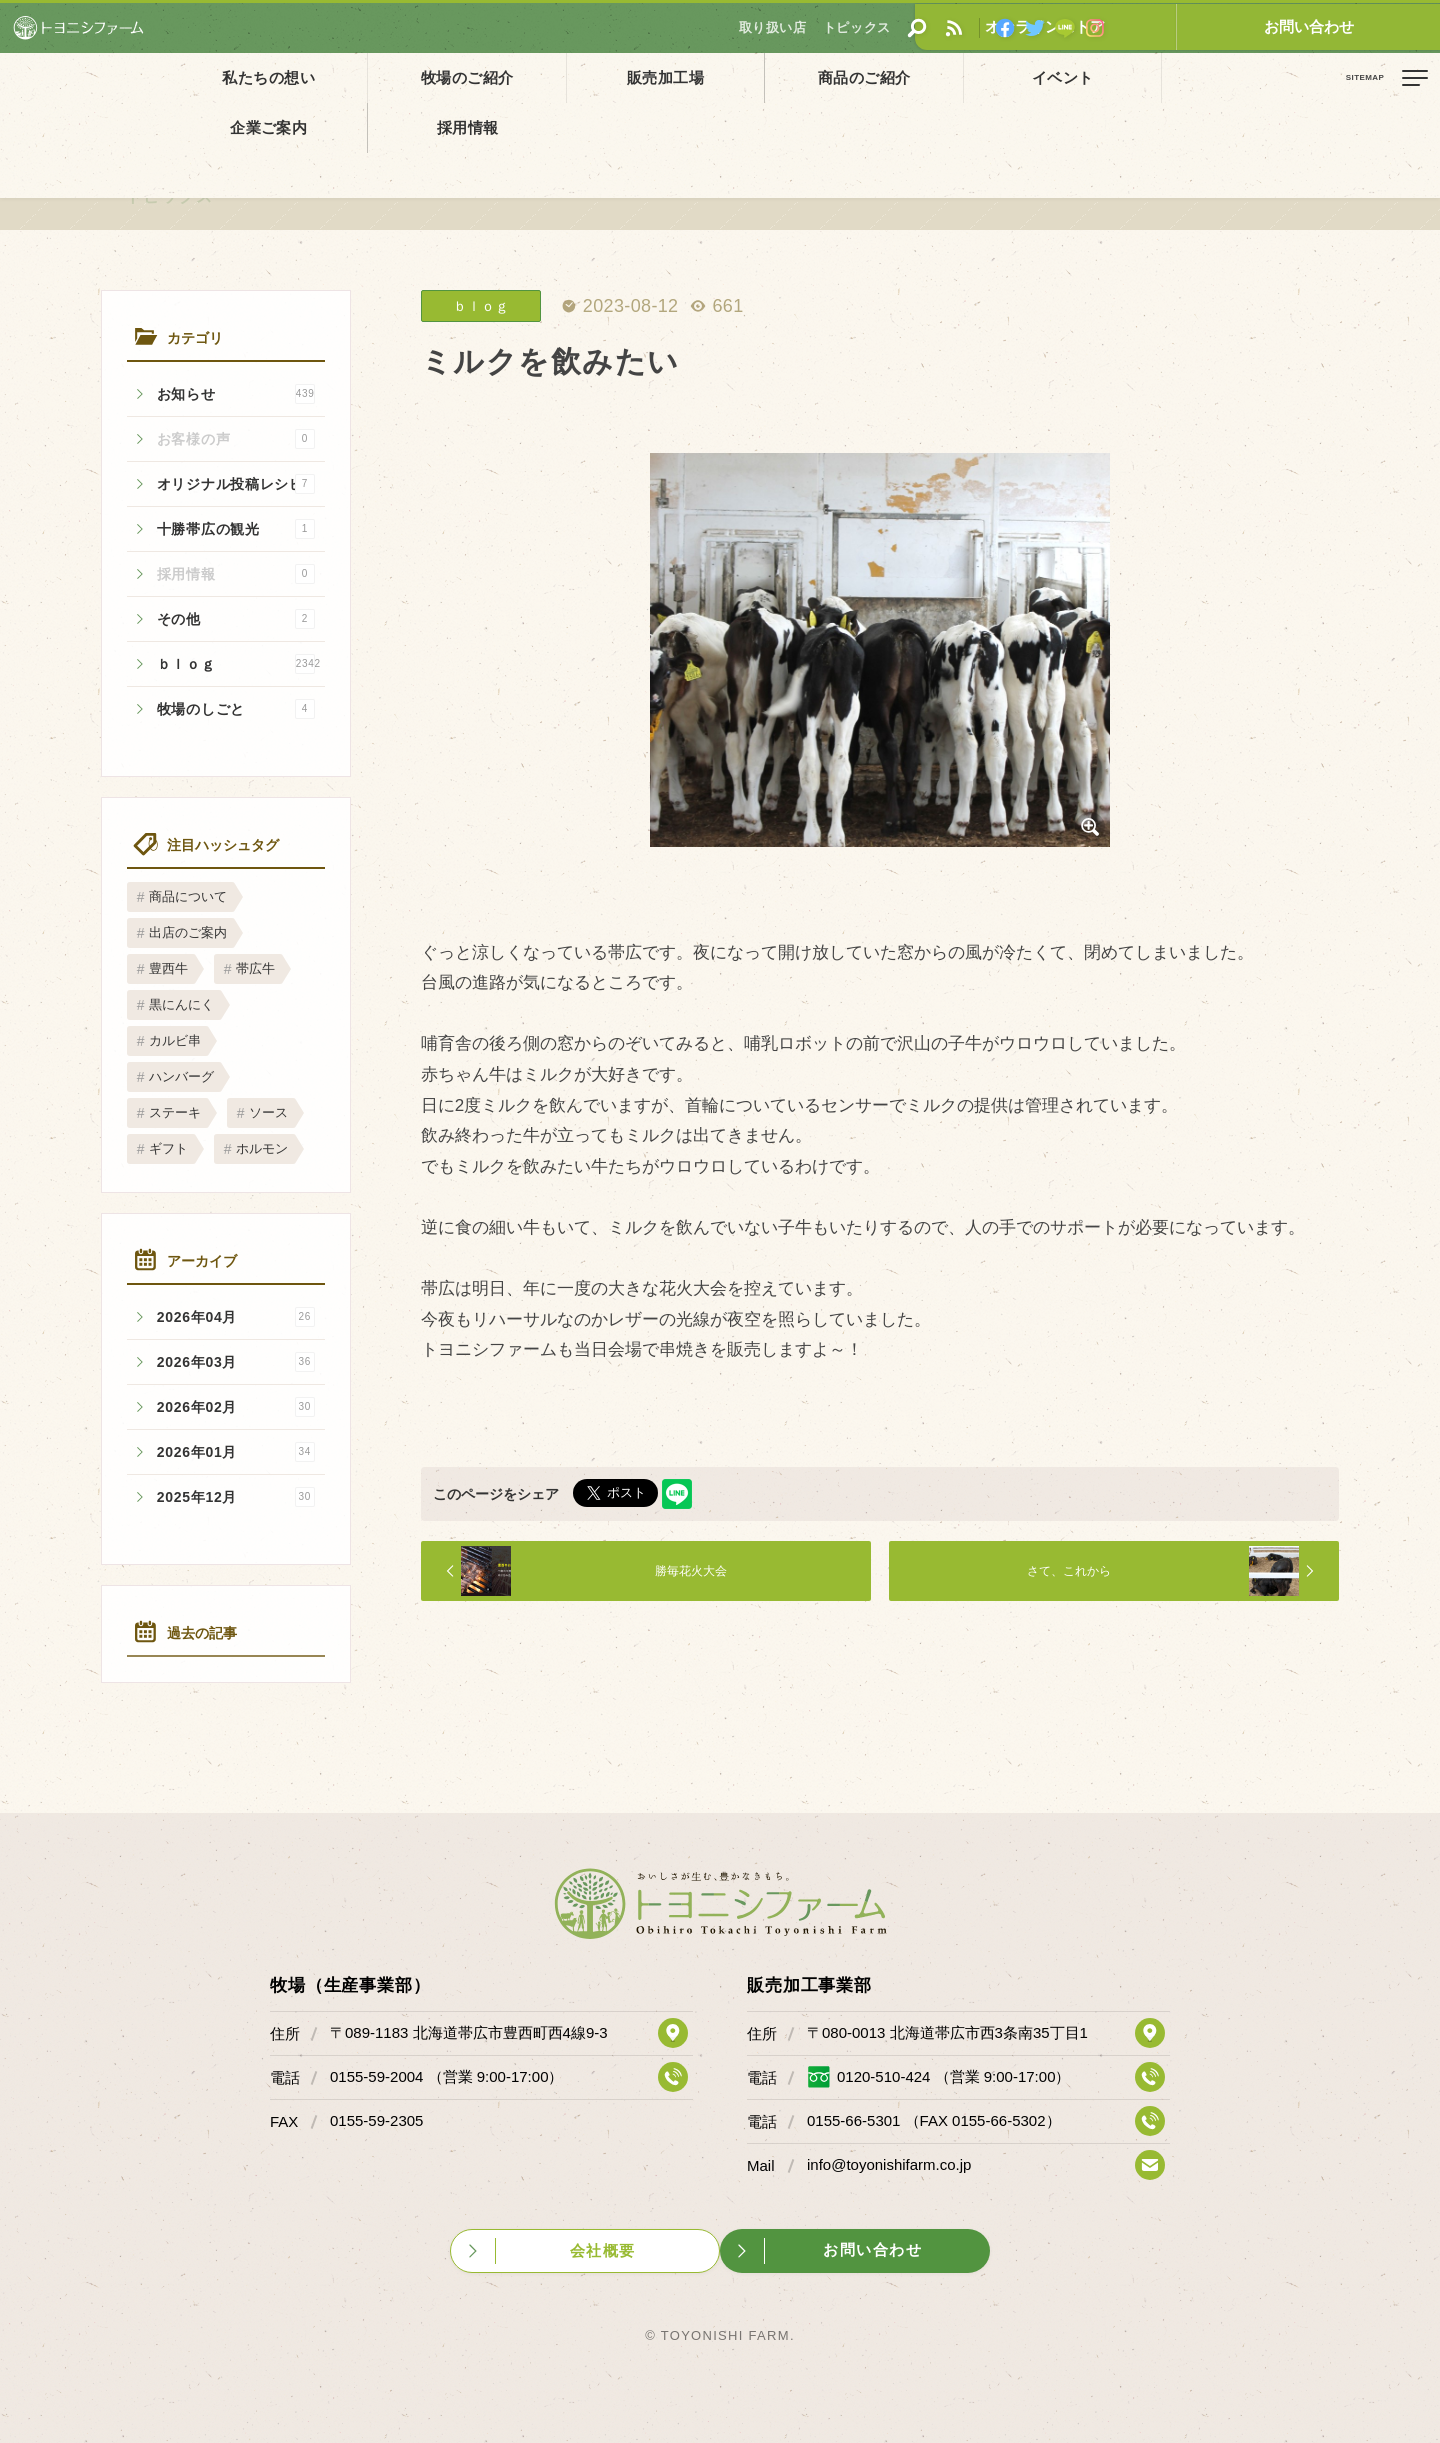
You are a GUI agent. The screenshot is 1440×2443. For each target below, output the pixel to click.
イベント (876, 77)
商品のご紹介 (719, 77)
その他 (236, 619)
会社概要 (602, 2248)
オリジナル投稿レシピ (236, 484)
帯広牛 (255, 968)
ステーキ (175, 1112)
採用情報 (1191, 77)
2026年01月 (236, 1452)
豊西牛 (168, 968)
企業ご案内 (1033, 77)
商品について (188, 896)
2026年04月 (236, 1317)
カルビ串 (175, 1040)
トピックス (94, 123)
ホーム (30, 123)
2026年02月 (236, 1407)
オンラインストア (1215, 26)
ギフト (168, 1148)
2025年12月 (236, 1497)
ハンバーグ (181, 1076)
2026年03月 (236, 1362)
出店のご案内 (188, 932)
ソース (268, 1112)
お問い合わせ (1365, 26)
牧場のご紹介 (405, 77)
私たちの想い (248, 77)
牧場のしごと (236, 709)
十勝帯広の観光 (236, 529)
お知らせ (236, 394)
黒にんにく (181, 1004)
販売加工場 (562, 77)
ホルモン (262, 1148)
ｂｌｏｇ (239, 664)
